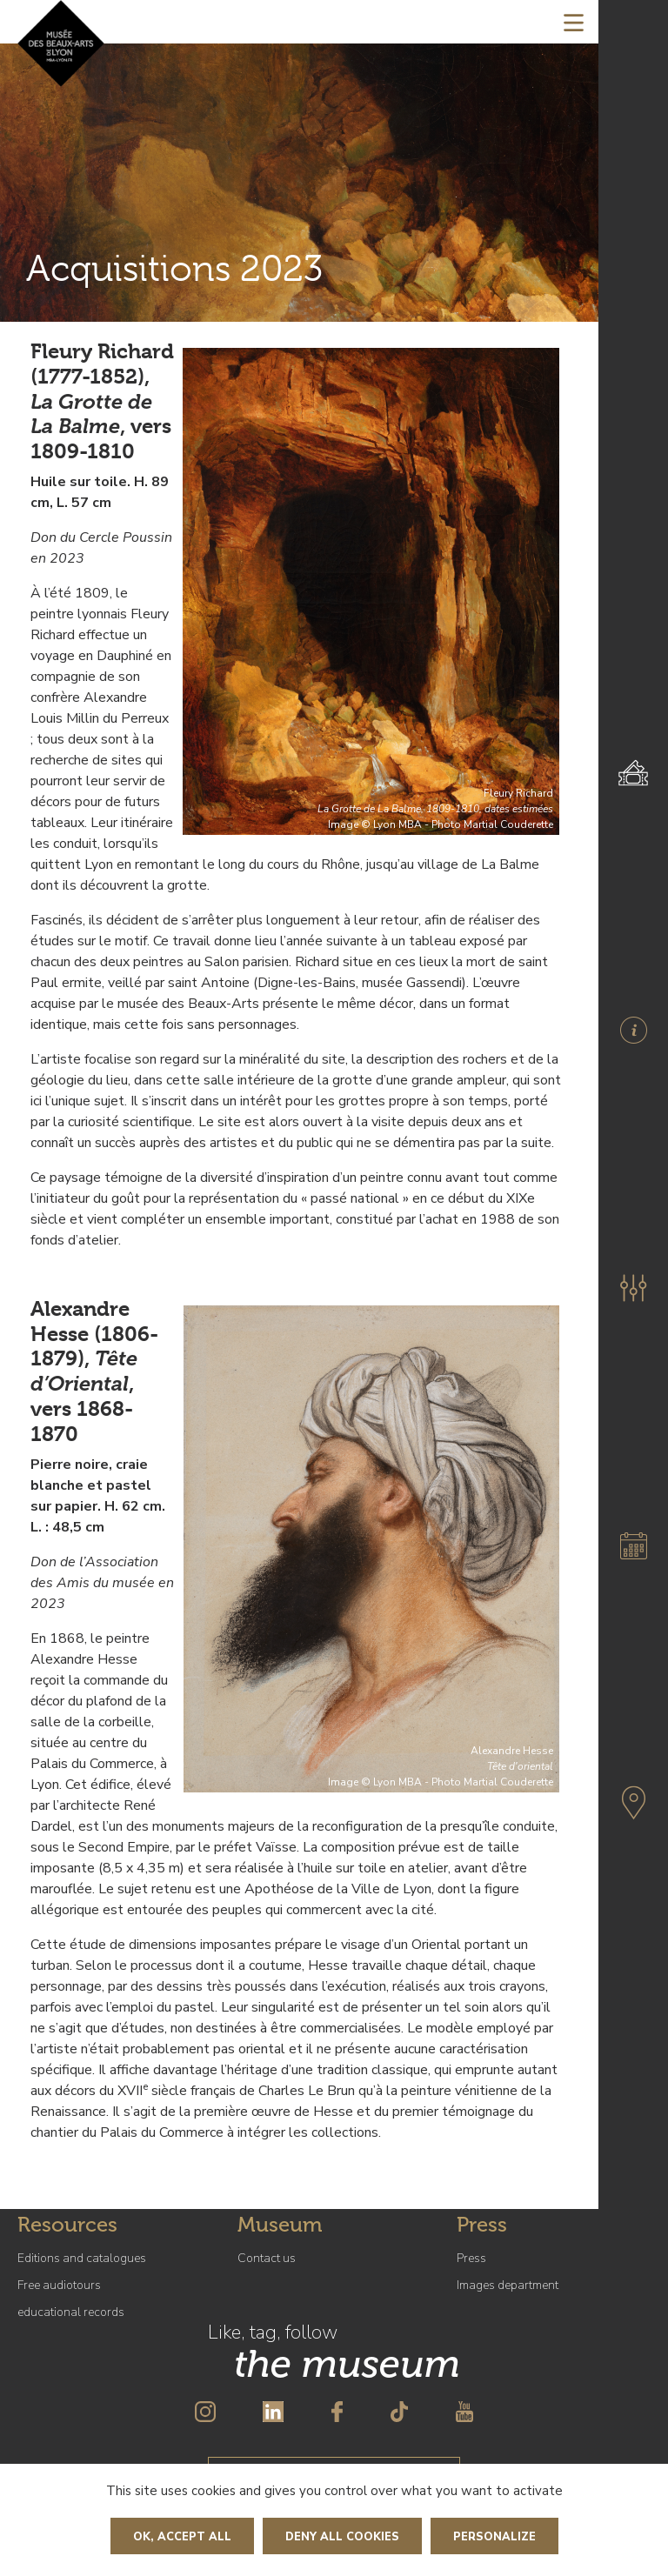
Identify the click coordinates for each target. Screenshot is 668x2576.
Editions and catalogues (81, 2258)
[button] (633, 1288)
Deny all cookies (342, 2537)
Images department (507, 2285)
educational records (70, 2312)
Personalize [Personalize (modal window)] (494, 2537)
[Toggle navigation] (573, 21)
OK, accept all (182, 2537)
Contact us (266, 2258)
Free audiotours (59, 2285)
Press (471, 2258)
